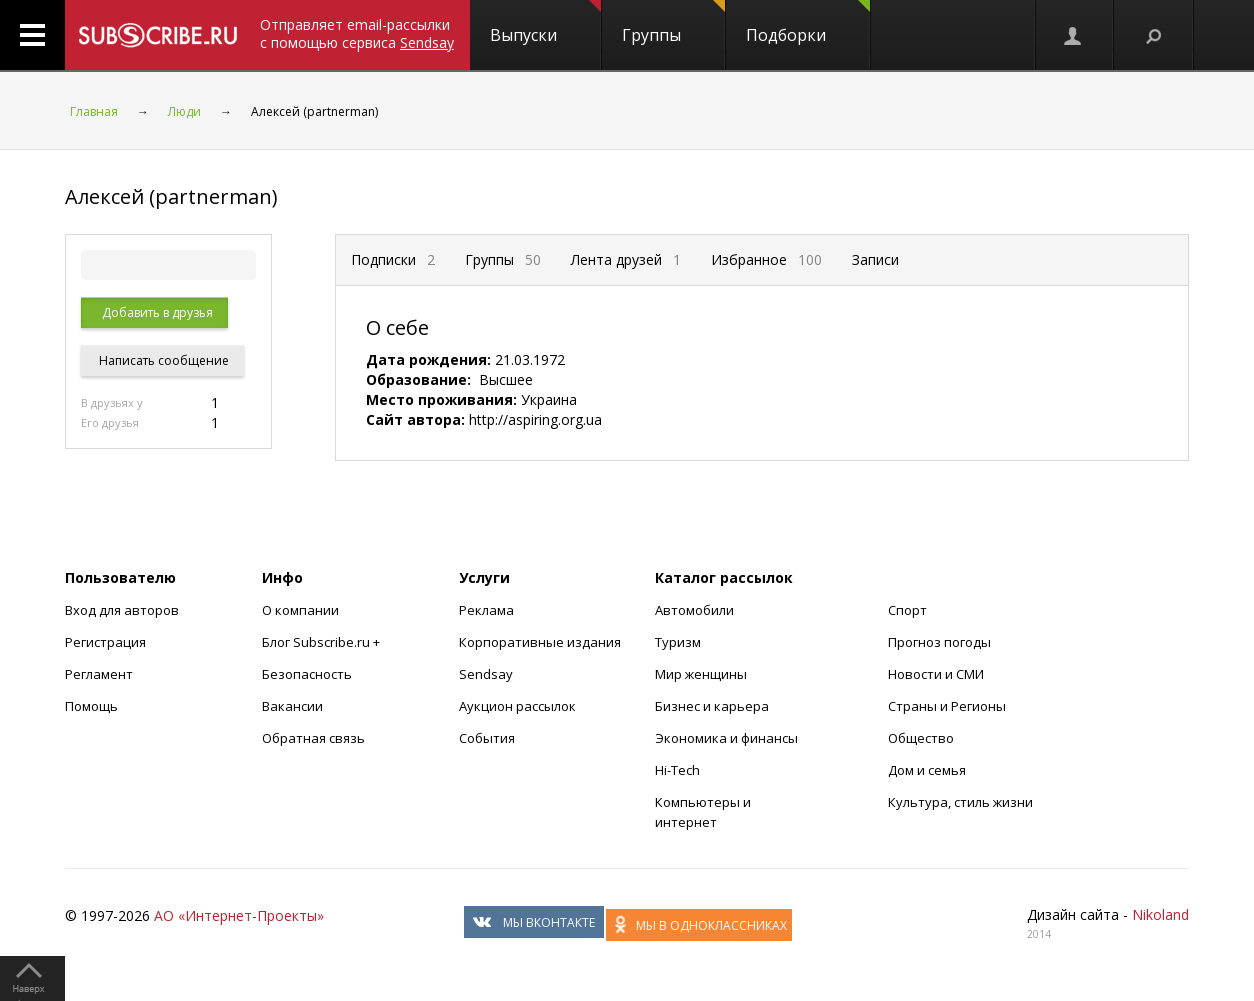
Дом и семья (927, 770)
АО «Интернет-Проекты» (239, 915)
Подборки (808, 23)
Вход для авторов (122, 610)
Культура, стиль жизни (960, 802)
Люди (184, 111)
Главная (94, 111)
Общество (921, 738)
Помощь (91, 706)
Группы (673, 23)
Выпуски (545, 23)
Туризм (678, 642)
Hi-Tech (677, 770)
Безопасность (307, 674)
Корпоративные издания (540, 642)
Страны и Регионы (947, 706)
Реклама (486, 610)
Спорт (907, 610)
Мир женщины (701, 674)
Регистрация (105, 642)
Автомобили (694, 610)
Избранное (766, 259)
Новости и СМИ (936, 674)
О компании (300, 610)
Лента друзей (626, 259)
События (487, 738)
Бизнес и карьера (712, 706)
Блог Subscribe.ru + (322, 642)
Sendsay (486, 674)
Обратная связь (313, 738)
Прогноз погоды (939, 642)
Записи (875, 259)
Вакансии (292, 706)
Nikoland (1160, 914)
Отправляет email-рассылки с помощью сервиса (357, 33)
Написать (162, 360)
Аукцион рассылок (517, 706)
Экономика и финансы (726, 738)
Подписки (393, 259)
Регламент (99, 674)
